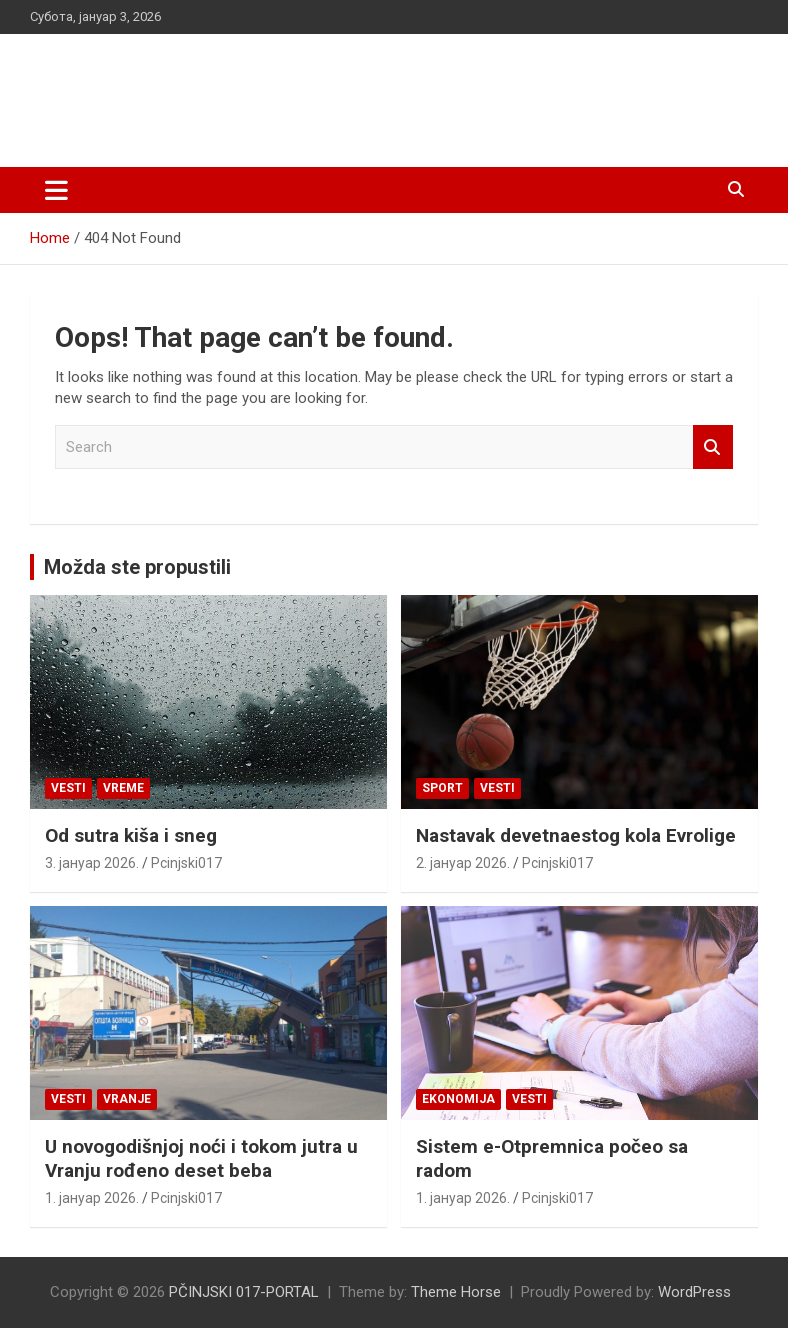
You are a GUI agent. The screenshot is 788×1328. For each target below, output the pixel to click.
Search (713, 447)
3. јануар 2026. (92, 863)
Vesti (68, 788)
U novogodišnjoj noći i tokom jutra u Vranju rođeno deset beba (201, 1159)
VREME (123, 788)
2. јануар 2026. (463, 863)
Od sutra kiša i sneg (131, 835)
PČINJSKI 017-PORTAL (240, 89)
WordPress (694, 1292)
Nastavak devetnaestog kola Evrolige (576, 835)
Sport (442, 788)
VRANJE (127, 1099)
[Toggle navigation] (56, 190)
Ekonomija (458, 1099)
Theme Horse (456, 1292)
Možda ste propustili (137, 567)
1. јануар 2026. (92, 1198)
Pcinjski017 (186, 863)
